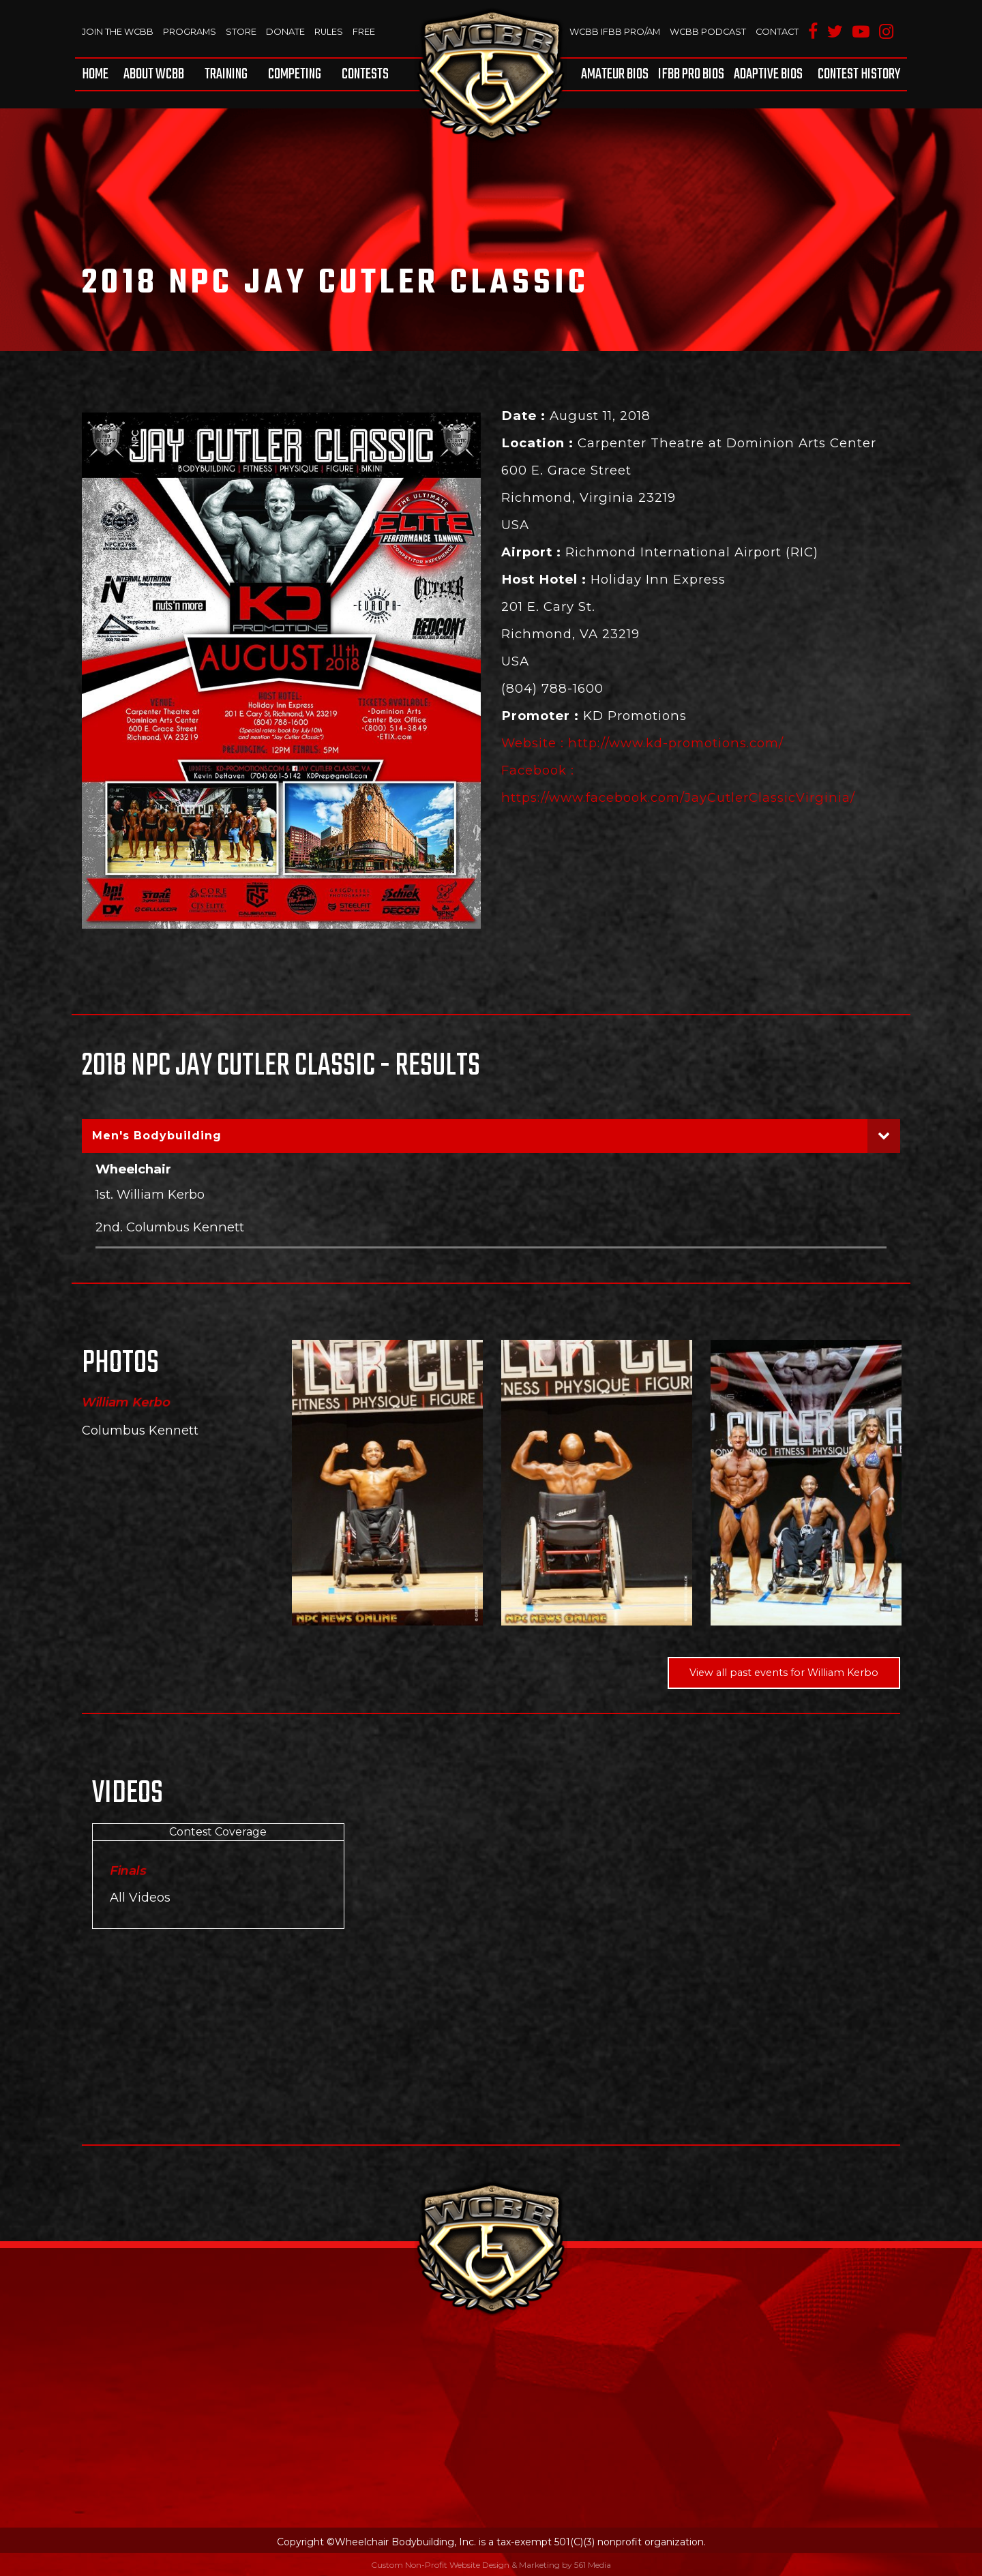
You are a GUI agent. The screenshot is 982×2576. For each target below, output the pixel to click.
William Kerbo (126, 1402)
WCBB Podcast (706, 31)
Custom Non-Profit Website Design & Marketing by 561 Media (491, 2565)
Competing (294, 74)
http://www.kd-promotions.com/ (677, 743)
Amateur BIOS (615, 74)
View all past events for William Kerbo (783, 1672)
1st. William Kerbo (150, 1194)
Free (366, 31)
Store (242, 31)
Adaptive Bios (768, 74)
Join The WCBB (118, 31)
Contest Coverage (218, 1831)
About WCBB (153, 74)
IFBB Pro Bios (691, 74)
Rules (330, 31)
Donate (286, 31)
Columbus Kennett (140, 1430)
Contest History (859, 74)
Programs (191, 31)
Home (95, 74)
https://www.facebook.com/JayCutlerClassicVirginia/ (679, 797)
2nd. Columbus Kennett (169, 1227)
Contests (365, 74)
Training (226, 74)
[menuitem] (97, 74)
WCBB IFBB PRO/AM (611, 31)
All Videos (140, 1896)
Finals (128, 1870)
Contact (776, 31)
